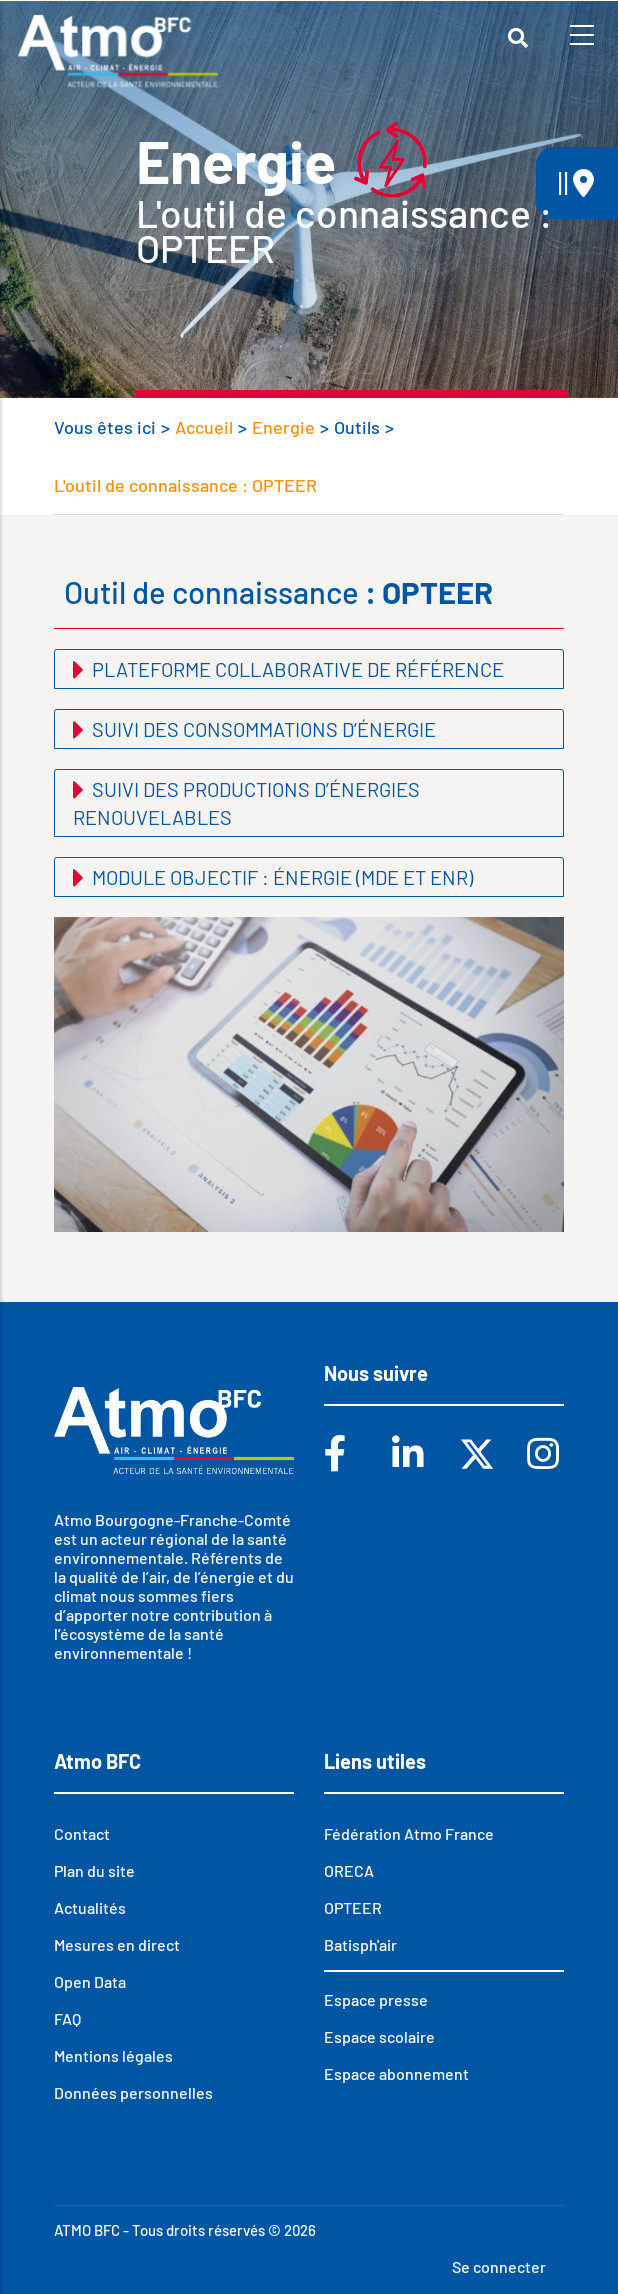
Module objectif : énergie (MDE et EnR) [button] (280, 877)
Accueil (204, 427)
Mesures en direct (117, 1944)
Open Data (90, 1981)
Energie (283, 427)
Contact (82, 1833)
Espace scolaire (379, 2036)
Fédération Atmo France (409, 1833)
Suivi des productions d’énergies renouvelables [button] (246, 803)
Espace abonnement (396, 2073)
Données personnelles (133, 2092)
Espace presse (376, 1999)
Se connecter (499, 2266)
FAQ (67, 2018)
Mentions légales (113, 2055)
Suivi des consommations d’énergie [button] (262, 729)
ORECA (349, 1870)
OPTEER (353, 1907)
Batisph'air (360, 1944)
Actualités (90, 1907)
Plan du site (94, 1870)
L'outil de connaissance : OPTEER (185, 485)
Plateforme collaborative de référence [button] (296, 669)
